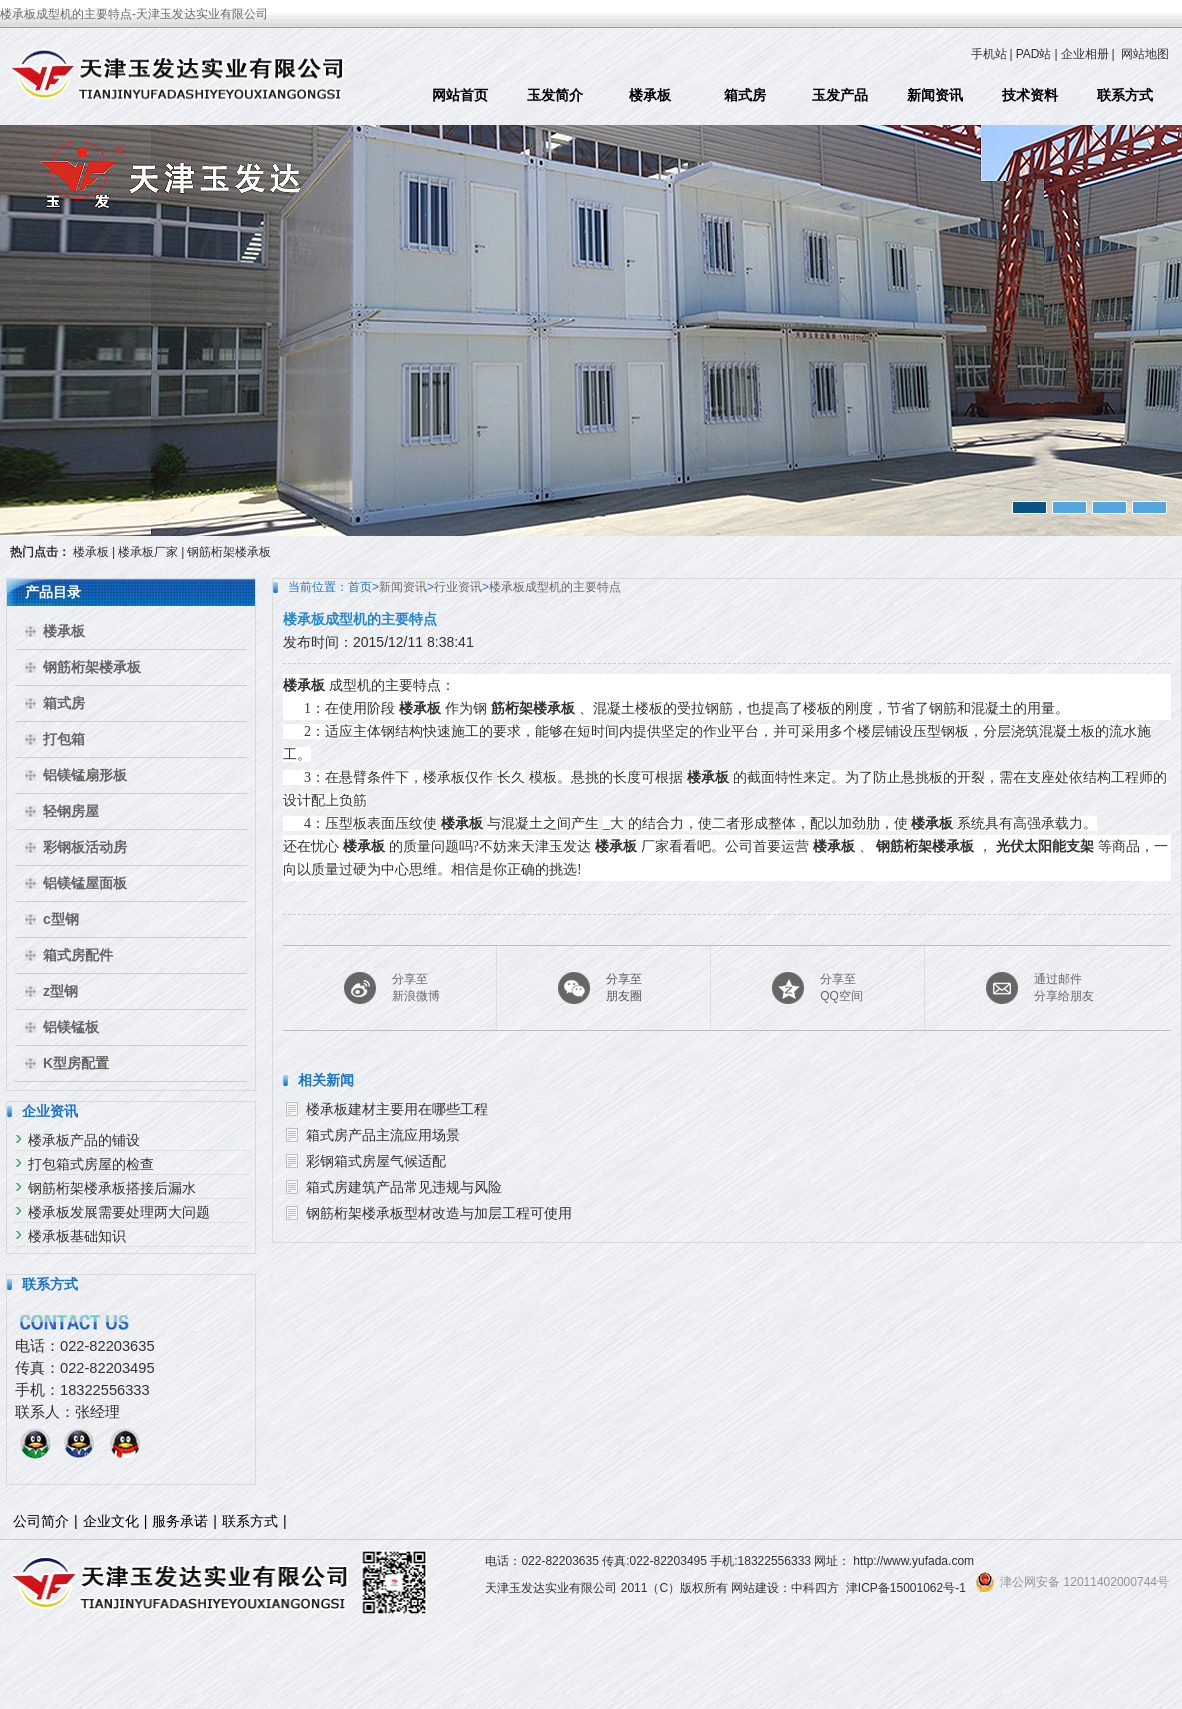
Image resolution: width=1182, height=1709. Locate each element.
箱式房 (745, 95)
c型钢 (61, 919)
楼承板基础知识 (77, 1236)
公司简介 (41, 1521)
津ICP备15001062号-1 (906, 1588)
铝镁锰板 (71, 1027)
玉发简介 (555, 95)
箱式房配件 (78, 955)
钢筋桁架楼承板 (229, 552)
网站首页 (460, 95)
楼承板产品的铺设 (84, 1140)
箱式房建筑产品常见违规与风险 (404, 1187)
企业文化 (111, 1521)
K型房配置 (76, 1063)
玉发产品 (840, 95)
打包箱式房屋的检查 (91, 1164)
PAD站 (1034, 54)
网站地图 (1145, 54)
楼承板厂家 (148, 552)
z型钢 (60, 991)
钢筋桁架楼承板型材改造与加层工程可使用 (439, 1213)
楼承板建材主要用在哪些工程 (397, 1109)
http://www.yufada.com (913, 1561)
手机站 (989, 54)
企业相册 (1085, 54)
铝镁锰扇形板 (85, 775)
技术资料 (1030, 95)
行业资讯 (458, 587)
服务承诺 (180, 1521)
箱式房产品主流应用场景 (383, 1135)
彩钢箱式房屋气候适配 (376, 1161)
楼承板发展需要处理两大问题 (119, 1212)
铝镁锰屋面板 (85, 883)
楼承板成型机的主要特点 (555, 587)
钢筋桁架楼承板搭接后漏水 (112, 1188)
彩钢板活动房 (85, 847)
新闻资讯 (935, 95)
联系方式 (1125, 95)
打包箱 (64, 739)
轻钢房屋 (71, 811)
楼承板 (650, 95)
